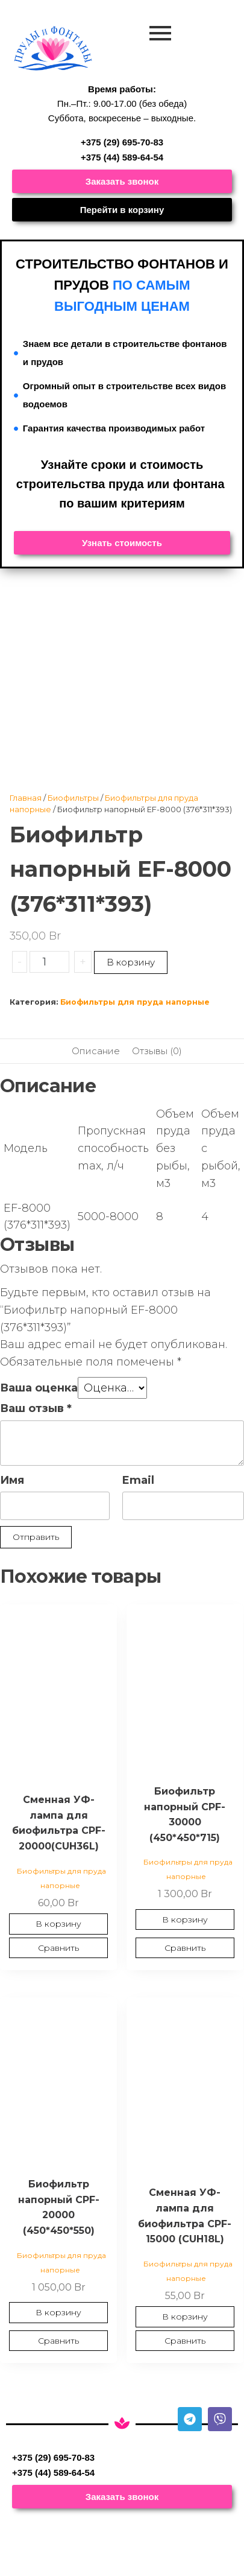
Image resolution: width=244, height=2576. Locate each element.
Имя (12, 1480)
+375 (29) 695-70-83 (122, 142)
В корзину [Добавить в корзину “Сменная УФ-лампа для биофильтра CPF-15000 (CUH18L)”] (185, 2316)
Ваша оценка (39, 1388)
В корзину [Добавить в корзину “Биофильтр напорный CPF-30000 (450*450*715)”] (185, 1919)
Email (138, 1480)
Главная (26, 798)
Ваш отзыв (36, 1408)
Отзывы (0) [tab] (157, 1051)
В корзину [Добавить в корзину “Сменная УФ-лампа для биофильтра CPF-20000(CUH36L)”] (58, 1923)
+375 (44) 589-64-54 (122, 157)
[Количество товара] (49, 962)
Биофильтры (73, 798)
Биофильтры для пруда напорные (135, 1002)
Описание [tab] (96, 1051)
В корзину (131, 962)
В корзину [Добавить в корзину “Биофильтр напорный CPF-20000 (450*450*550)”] (58, 2312)
